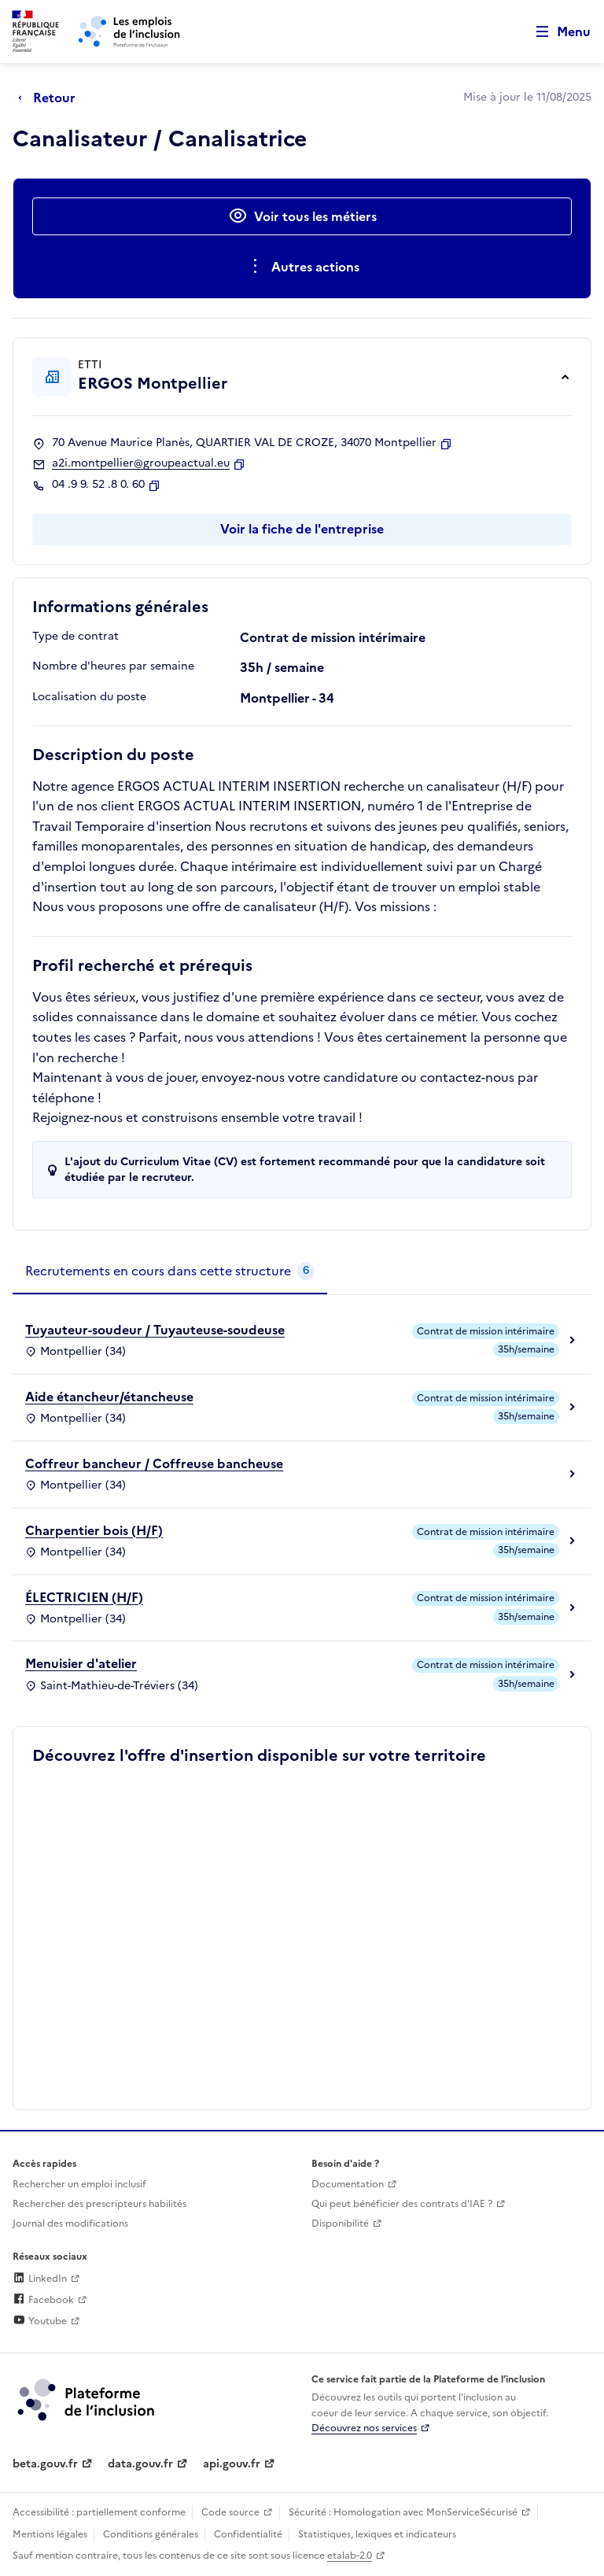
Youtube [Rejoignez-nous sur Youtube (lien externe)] (40, 2321)
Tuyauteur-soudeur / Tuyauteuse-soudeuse (155, 1329)
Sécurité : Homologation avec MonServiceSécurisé (403, 2512)
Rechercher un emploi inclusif (79, 2184)
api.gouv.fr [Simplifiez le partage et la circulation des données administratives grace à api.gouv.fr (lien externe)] (231, 2464)
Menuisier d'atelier (81, 1663)
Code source (230, 2512)
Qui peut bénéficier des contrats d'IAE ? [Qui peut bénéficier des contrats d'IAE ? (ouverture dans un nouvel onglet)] (401, 2204)
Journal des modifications (70, 2223)
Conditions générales (150, 2534)
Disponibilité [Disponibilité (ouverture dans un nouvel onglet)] (340, 2223)
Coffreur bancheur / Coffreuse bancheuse (154, 1463)
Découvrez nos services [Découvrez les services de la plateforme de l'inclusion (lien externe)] (364, 2428)
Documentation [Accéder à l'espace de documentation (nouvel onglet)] (347, 2184)
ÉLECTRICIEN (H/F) (84, 1597)
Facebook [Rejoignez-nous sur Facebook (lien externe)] (43, 2300)
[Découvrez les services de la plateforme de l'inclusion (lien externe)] (87, 2399)
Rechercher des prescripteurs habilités (99, 2204)
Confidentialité (248, 2534)
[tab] (170, 1271)
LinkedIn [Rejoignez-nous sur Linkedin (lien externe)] (40, 2279)
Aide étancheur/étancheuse (109, 1396)
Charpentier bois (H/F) (94, 1530)
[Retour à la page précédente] (51, 97)
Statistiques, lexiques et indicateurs (377, 2534)
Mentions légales (50, 2534)
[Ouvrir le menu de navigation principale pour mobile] (556, 32)
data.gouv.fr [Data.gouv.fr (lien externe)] (140, 2464)
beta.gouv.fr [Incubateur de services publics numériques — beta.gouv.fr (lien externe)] (45, 2464)
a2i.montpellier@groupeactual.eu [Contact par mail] (141, 463)
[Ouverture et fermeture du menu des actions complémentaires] (302, 267)
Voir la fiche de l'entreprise (302, 528)
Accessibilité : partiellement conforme (99, 2512)
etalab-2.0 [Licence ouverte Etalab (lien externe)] (349, 2555)
